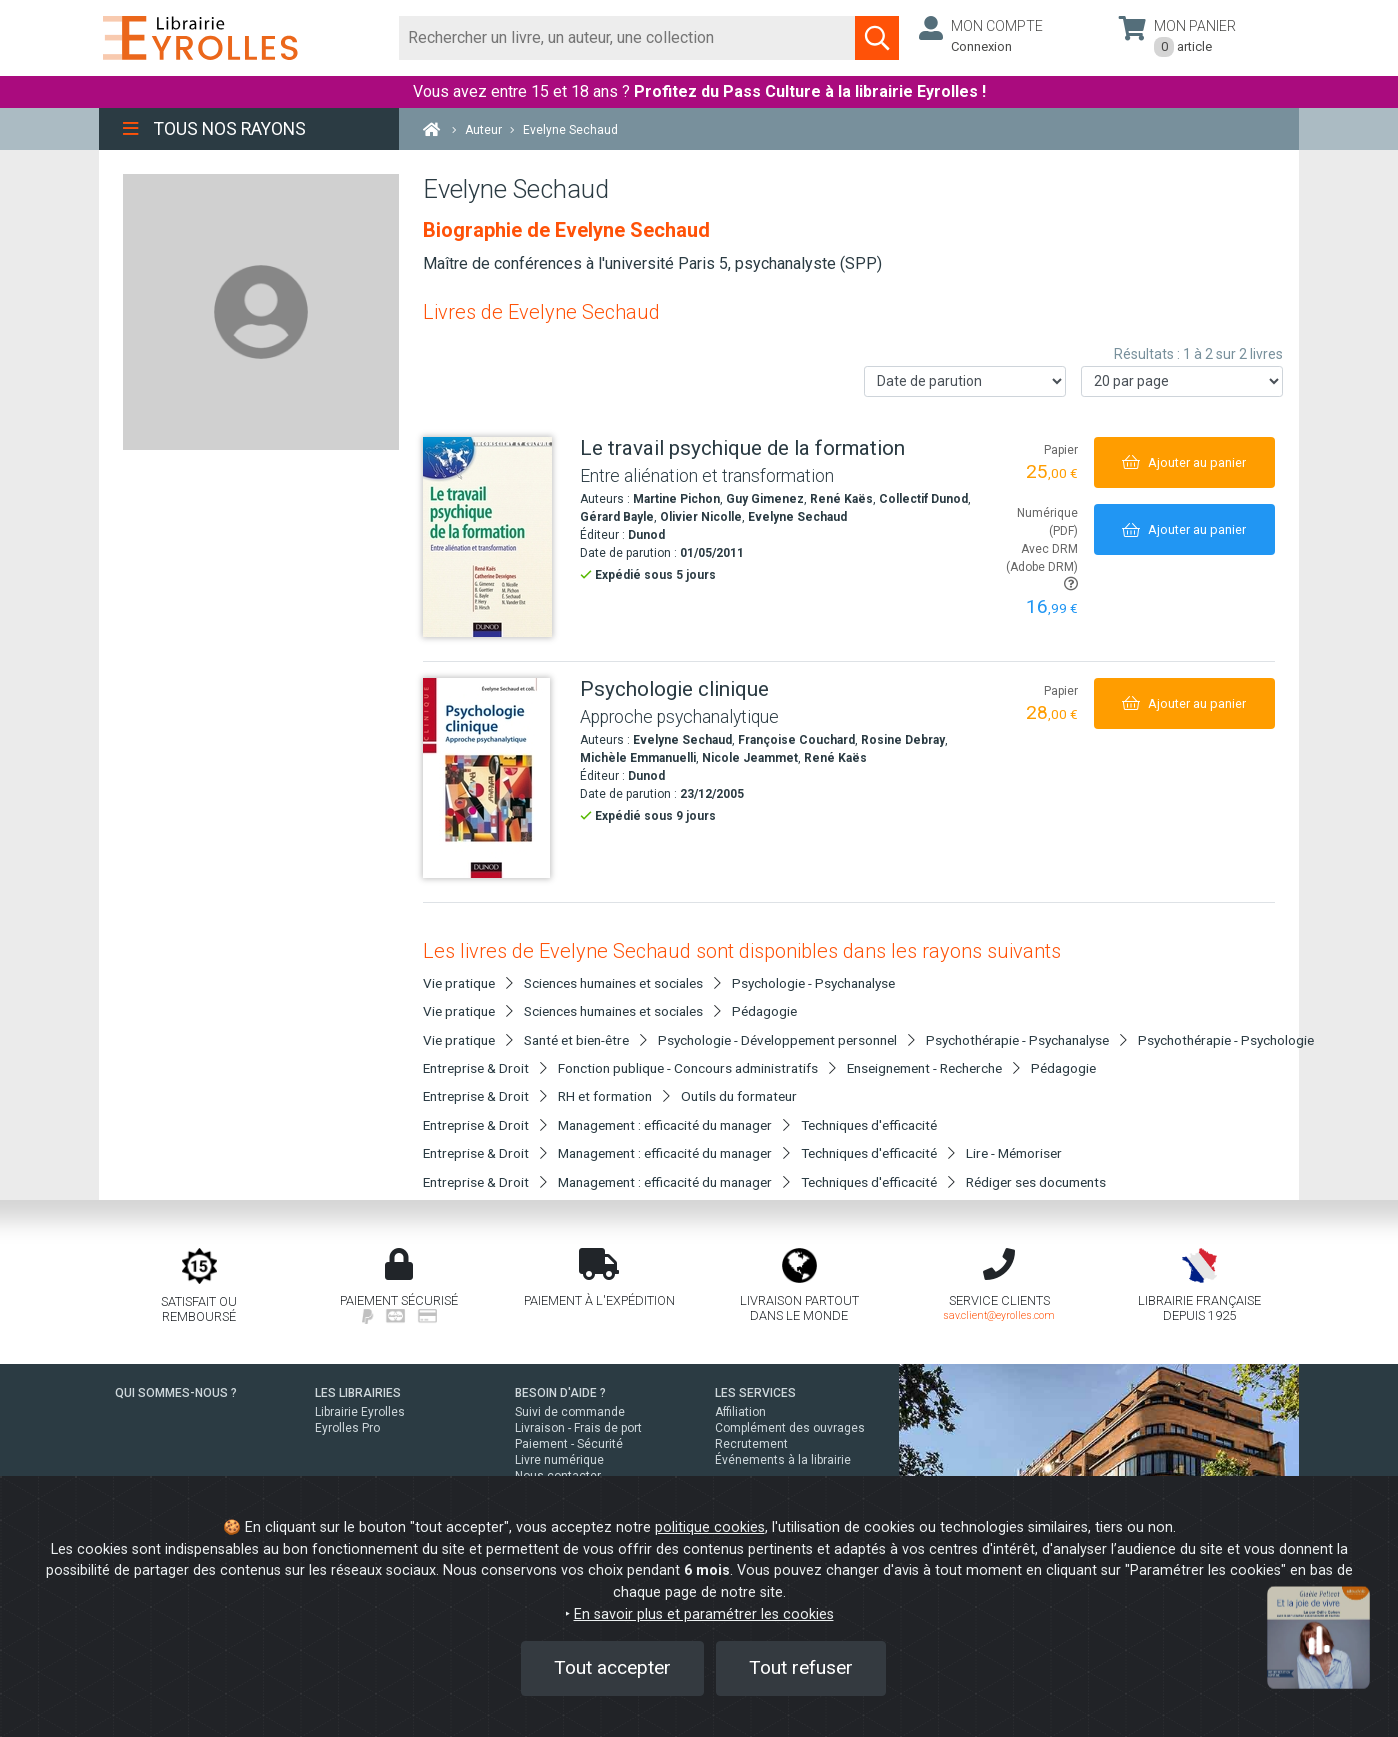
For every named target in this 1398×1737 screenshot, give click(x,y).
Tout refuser (801, 1667)
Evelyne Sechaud (797, 517)
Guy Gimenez (765, 499)
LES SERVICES (755, 1393)
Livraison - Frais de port (578, 1428)
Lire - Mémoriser (1014, 1153)
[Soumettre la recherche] (877, 38)
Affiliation (740, 1412)
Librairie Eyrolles (360, 1412)
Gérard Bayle (617, 517)
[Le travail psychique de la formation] (494, 537)
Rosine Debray (903, 740)
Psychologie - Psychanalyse (813, 983)
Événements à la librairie (783, 1460)
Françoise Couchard (796, 740)
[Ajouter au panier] (1184, 462)
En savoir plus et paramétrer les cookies (704, 1614)
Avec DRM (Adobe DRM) (1042, 566)
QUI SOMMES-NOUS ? (176, 1393)
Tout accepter (612, 1667)
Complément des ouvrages (790, 1428)
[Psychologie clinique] (494, 778)
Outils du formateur (739, 1096)
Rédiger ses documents (1036, 1182)
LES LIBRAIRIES (358, 1393)
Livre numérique (559, 1460)
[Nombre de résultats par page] (1182, 381)
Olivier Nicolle (701, 517)
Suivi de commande (570, 1412)
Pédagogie (764, 1011)
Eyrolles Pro (347, 1428)
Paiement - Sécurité (569, 1444)
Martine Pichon (676, 499)
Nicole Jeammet (750, 758)
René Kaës (841, 499)
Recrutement (751, 1444)
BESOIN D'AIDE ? (560, 1393)
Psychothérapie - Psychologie (1226, 1040)
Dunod (646, 535)
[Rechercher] (627, 38)
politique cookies (710, 1527)
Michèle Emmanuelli (638, 758)
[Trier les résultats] (965, 381)
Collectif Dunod (923, 499)
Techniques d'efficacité (869, 1125)
